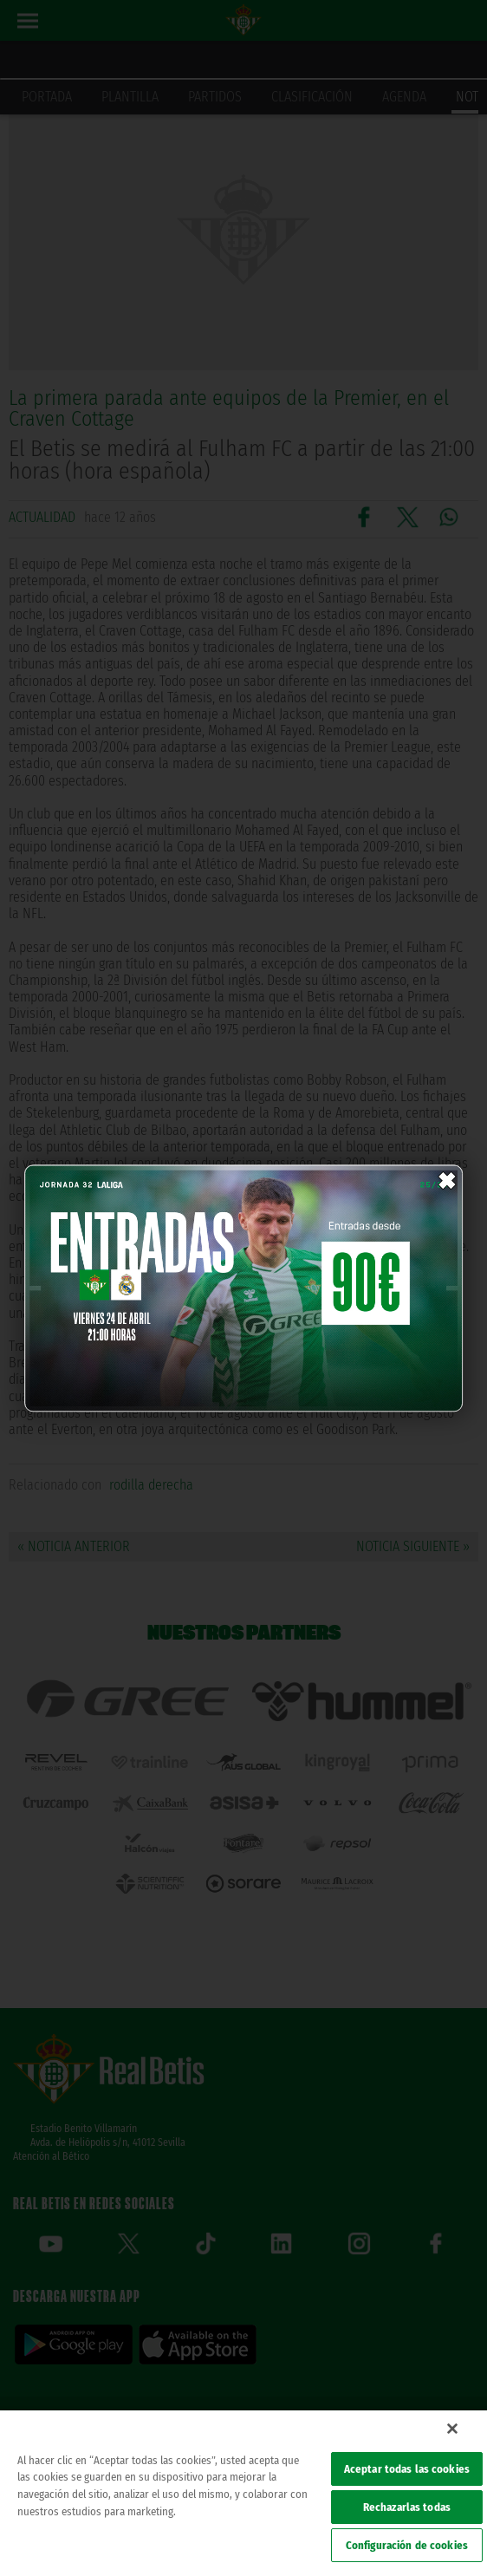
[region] (243, 2493)
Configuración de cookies (407, 2545)
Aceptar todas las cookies (407, 2468)
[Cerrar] (452, 2428)
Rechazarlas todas (407, 2507)
